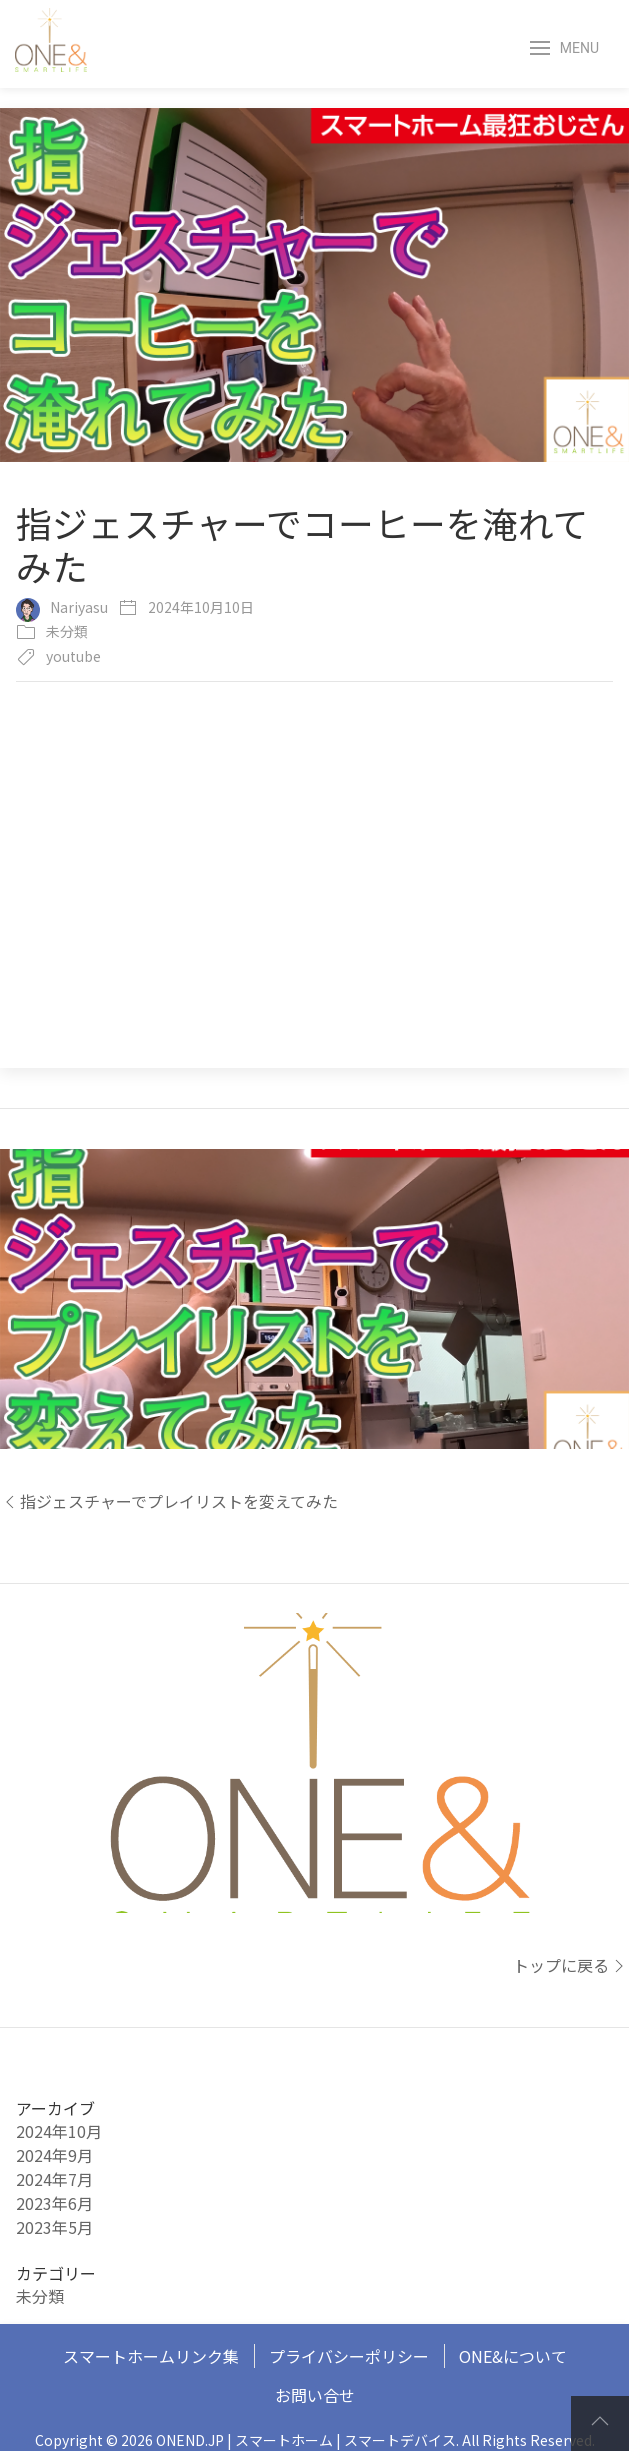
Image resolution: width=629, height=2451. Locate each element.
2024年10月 (59, 2131)
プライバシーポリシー (349, 2356)
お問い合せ (315, 2395)
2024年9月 (54, 2155)
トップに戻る (571, 1965)
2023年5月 (54, 2227)
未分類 (67, 631)
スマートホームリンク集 (151, 2356)
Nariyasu (79, 607)
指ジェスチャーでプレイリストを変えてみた (169, 1501)
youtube (73, 656)
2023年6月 (54, 2203)
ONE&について (513, 2356)
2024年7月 (54, 2179)
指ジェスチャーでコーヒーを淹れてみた (302, 544)
